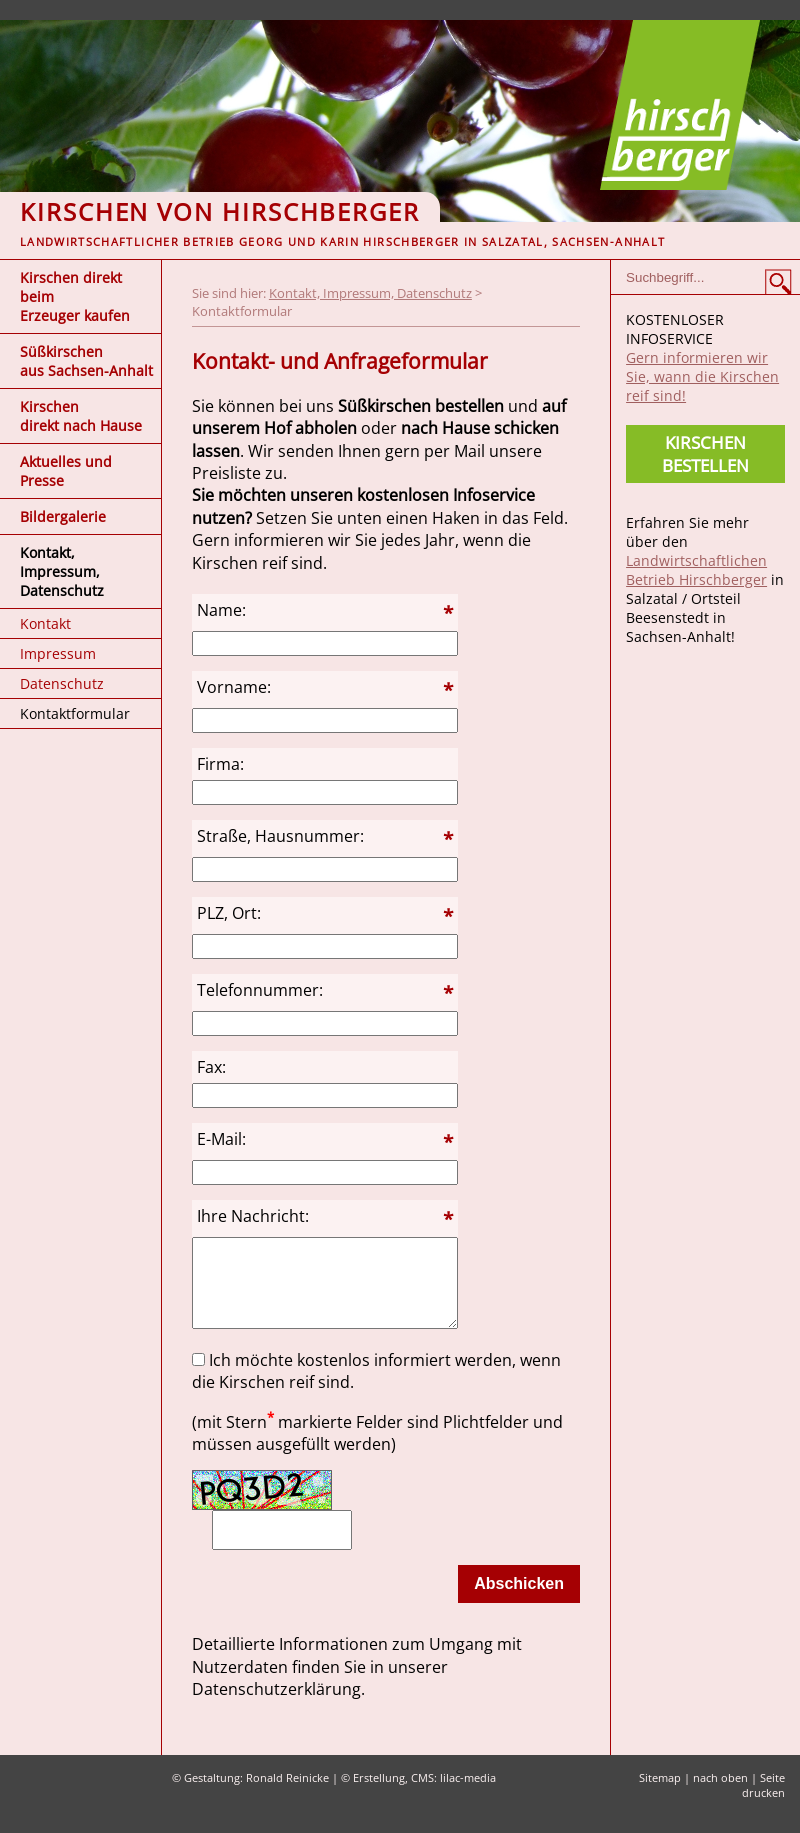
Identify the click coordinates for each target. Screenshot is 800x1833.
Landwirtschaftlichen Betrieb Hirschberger (696, 570)
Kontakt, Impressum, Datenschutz (62, 571)
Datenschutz (62, 683)
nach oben (720, 1795)
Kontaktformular (75, 713)
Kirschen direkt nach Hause (81, 416)
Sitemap (660, 1795)
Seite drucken (763, 1803)
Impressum (58, 653)
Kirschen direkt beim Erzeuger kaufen (75, 296)
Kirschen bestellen (705, 454)
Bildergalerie (63, 516)
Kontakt (45, 623)
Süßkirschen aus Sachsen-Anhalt (86, 361)
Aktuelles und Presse (66, 471)
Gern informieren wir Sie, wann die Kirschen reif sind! (702, 376)
